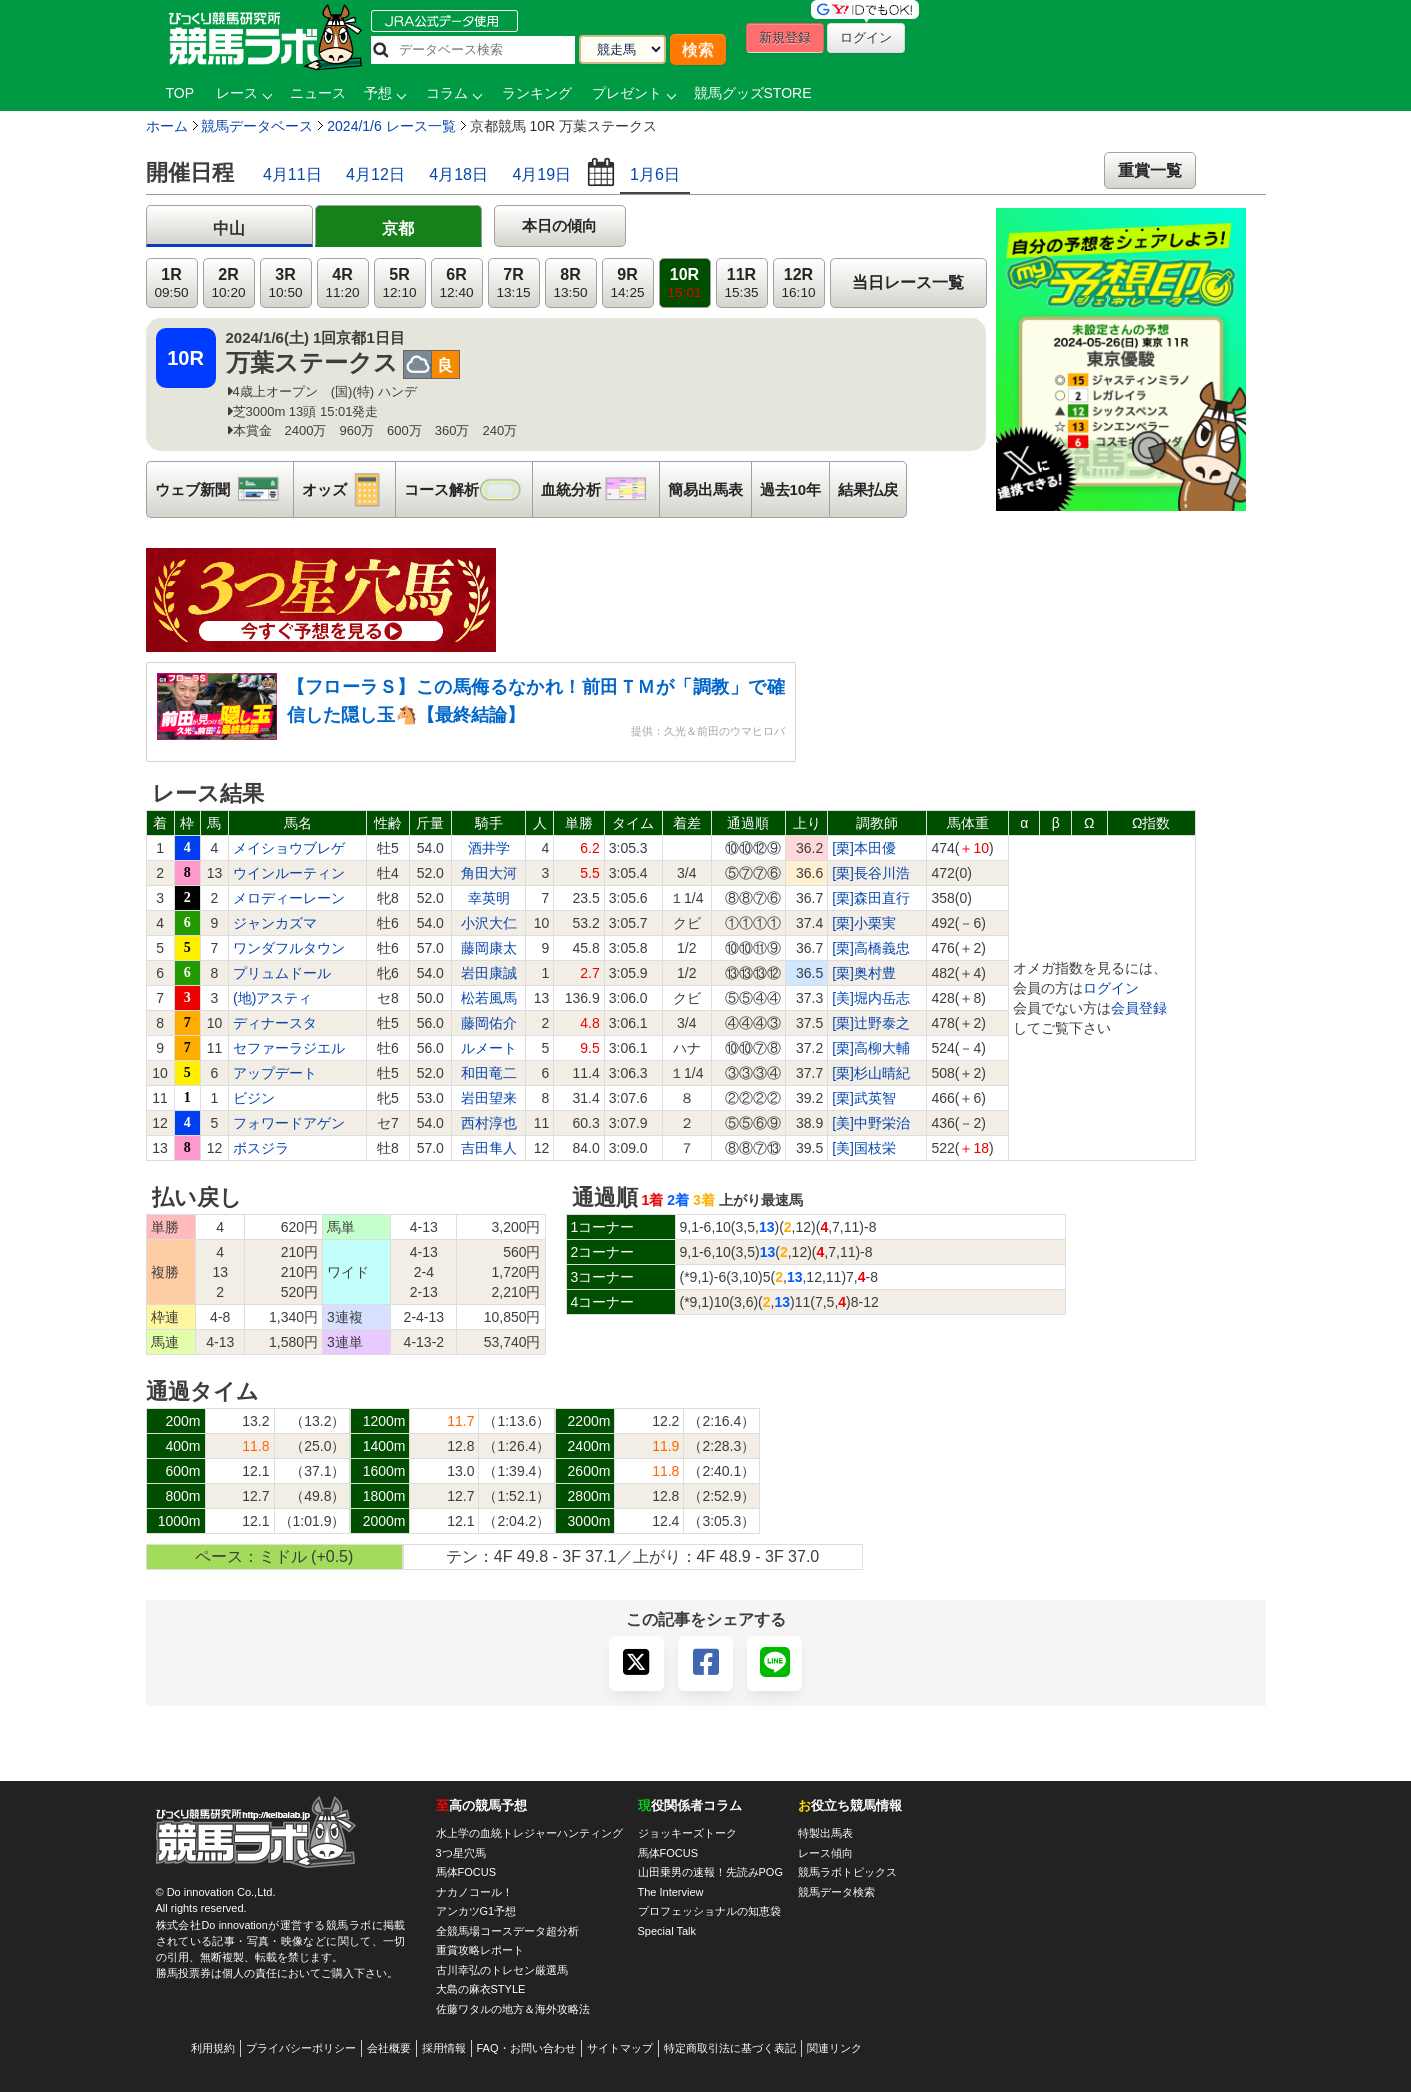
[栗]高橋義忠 (871, 948)
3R (285, 283)
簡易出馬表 (705, 489)
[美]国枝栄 (864, 1148)
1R (171, 283)
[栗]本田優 (864, 848)
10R (684, 283)
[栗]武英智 (864, 1098)
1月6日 (655, 174)
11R (741, 283)
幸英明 (489, 898)
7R (513, 283)
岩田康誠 (489, 973)
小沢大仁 (489, 923)
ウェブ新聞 (224, 489)
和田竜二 (489, 1073)
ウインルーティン (289, 873)
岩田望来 (489, 1098)
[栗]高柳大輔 (871, 1048)
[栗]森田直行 (871, 898)
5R (399, 283)
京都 (398, 228)
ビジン (254, 1098)
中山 (229, 228)
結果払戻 (868, 489)
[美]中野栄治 (871, 1123)
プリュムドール (282, 973)
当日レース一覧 (908, 282)
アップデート (275, 1073)
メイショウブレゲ (289, 848)
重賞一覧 (1150, 170)
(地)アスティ (272, 998)
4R (342, 283)
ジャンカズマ (275, 923)
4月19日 (541, 174)
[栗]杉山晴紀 (871, 1073)
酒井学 (489, 848)
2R (228, 283)
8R (570, 283)
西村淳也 (489, 1123)
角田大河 (489, 873)
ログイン (1111, 988)
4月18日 (458, 174)
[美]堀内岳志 (871, 998)
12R (798, 283)
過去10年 (791, 489)
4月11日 (292, 174)
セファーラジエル (289, 1048)
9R (627, 283)
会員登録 (1139, 1008)
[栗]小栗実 (864, 923)
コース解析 (468, 489)
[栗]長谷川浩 (871, 873)
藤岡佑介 (489, 1023)
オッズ (348, 489)
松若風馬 (489, 998)
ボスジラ (261, 1148)
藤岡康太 (489, 948)
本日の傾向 (559, 225)
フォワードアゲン (289, 1123)
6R (456, 283)
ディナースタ (275, 1023)
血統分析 (600, 489)
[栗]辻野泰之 (871, 1023)
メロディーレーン (289, 898)
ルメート (489, 1048)
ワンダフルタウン (289, 948)
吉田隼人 (489, 1148)
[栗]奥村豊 (864, 973)
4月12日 (375, 174)
